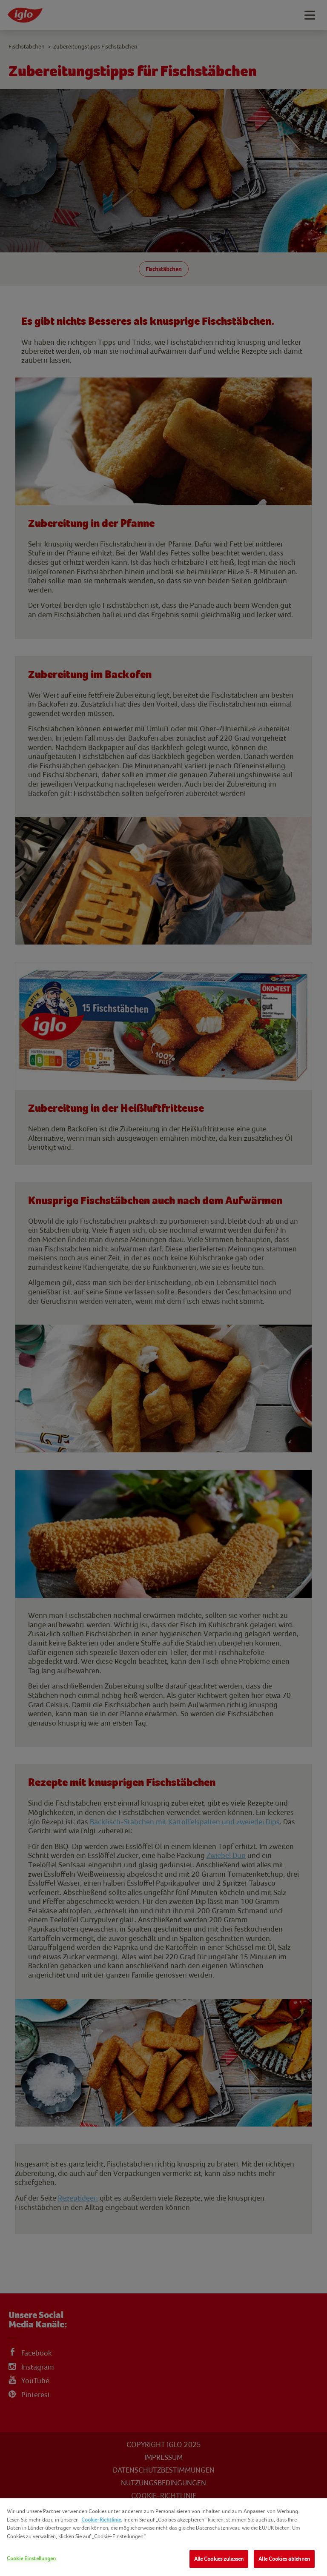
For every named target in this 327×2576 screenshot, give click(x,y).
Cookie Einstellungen (31, 2558)
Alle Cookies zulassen (219, 2559)
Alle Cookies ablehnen (284, 2559)
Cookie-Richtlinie (101, 2519)
